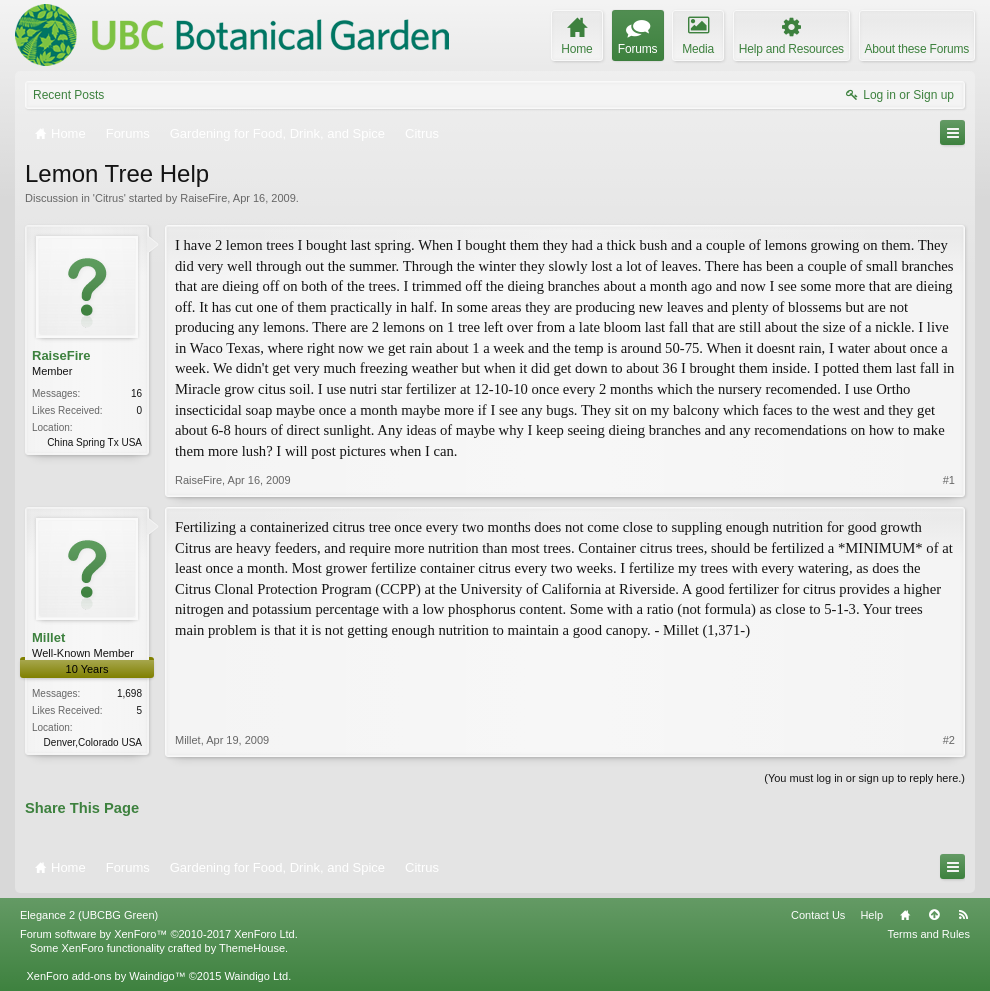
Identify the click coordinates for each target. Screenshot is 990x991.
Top (934, 915)
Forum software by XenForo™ (159, 934)
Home (905, 915)
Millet (48, 637)
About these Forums (917, 49)
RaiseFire (203, 198)
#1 (949, 480)
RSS (963, 915)
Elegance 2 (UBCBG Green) (89, 915)
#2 (949, 740)
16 (136, 393)
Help (871, 915)
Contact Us (818, 915)
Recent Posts (68, 95)
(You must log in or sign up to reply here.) (864, 778)
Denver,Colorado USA (93, 742)
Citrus (109, 198)
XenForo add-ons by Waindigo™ (105, 976)
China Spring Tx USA (94, 442)
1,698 (129, 693)
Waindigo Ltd (256, 976)
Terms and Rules (928, 934)
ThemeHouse (252, 948)
